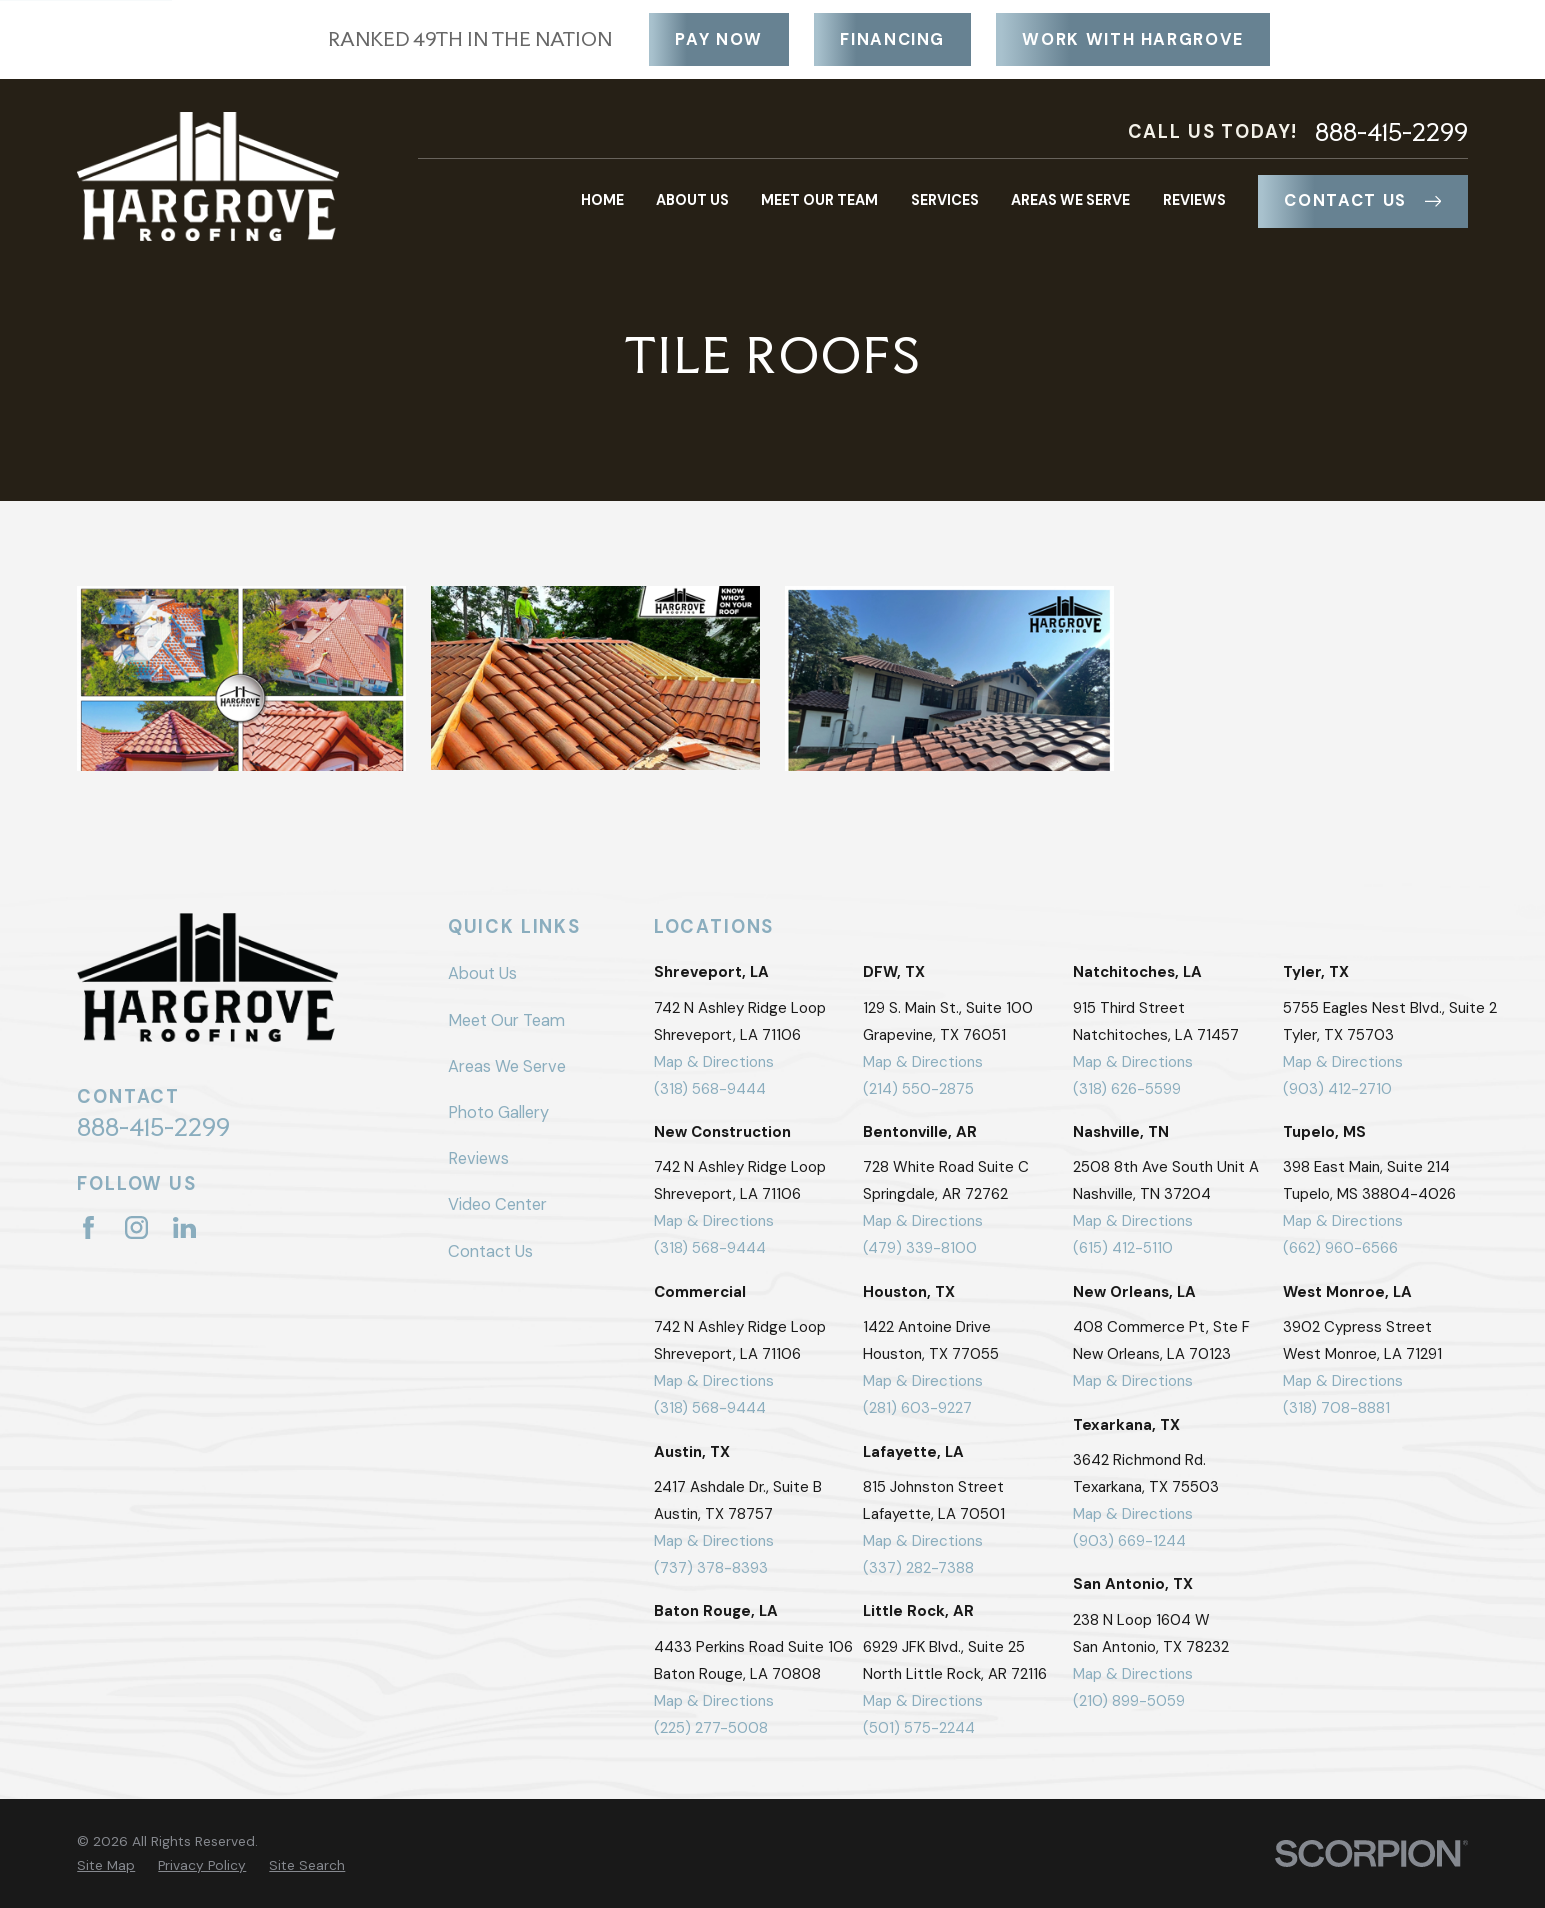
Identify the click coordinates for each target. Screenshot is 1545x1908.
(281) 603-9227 (917, 1408)
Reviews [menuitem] (1194, 200)
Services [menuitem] (945, 200)
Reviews (478, 1158)
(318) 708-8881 (1336, 1408)
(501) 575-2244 (919, 1728)
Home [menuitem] (602, 200)
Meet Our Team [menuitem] (819, 200)
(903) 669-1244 (1129, 1541)
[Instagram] (136, 1227)
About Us (482, 973)
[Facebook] (88, 1227)
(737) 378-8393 (711, 1568)
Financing (892, 39)
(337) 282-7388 (918, 1568)
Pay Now (719, 39)
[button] (241, 678)
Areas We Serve (507, 1066)
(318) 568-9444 (710, 1089)
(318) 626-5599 (1127, 1089)
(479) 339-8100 (920, 1248)
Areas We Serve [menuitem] (1070, 200)
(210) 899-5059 (1129, 1701)
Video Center (497, 1204)
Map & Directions (714, 1062)
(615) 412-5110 (1123, 1248)
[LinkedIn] (184, 1227)
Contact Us (1362, 200)
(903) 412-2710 (1337, 1089)
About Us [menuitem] (692, 200)
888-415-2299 (1391, 132)
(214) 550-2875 (918, 1089)
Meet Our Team (506, 1020)
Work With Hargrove (1133, 39)
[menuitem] (106, 1865)
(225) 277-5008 (711, 1728)
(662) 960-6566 (1340, 1248)
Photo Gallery (498, 1112)
